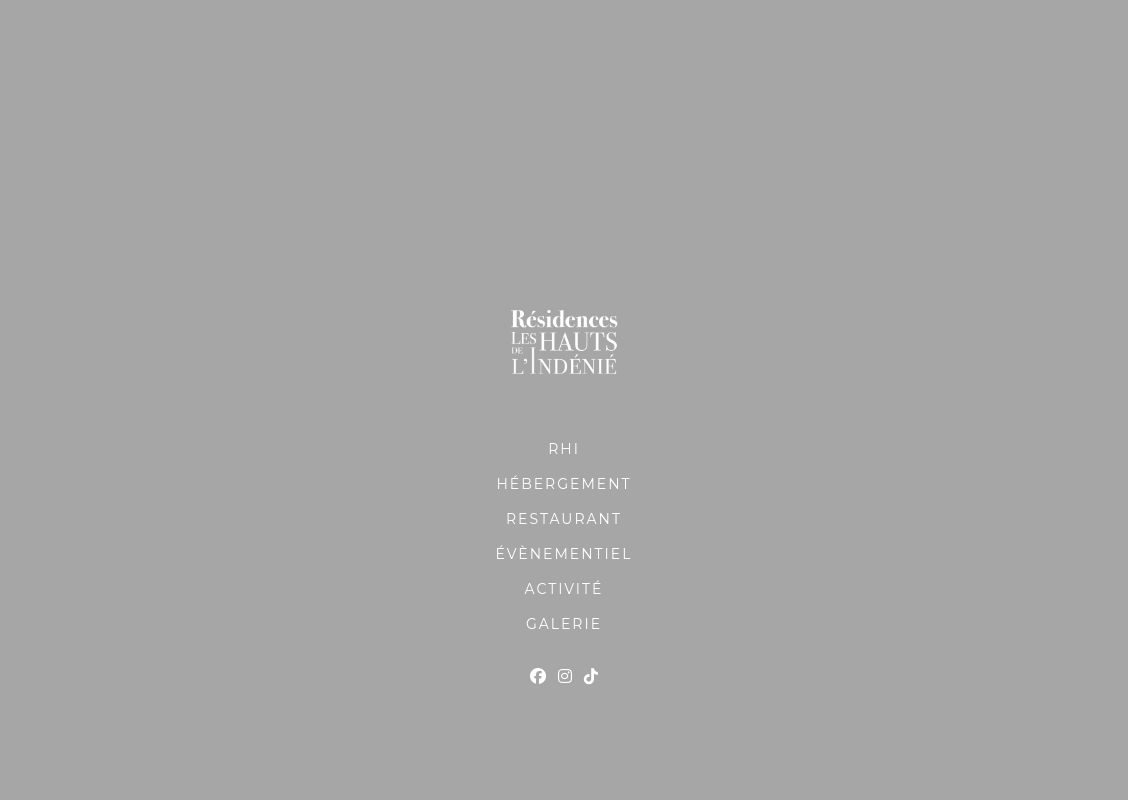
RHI (564, 449)
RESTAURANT (564, 519)
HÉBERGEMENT (563, 484)
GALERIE (564, 624)
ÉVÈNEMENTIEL (564, 554)
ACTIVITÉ (564, 589)
